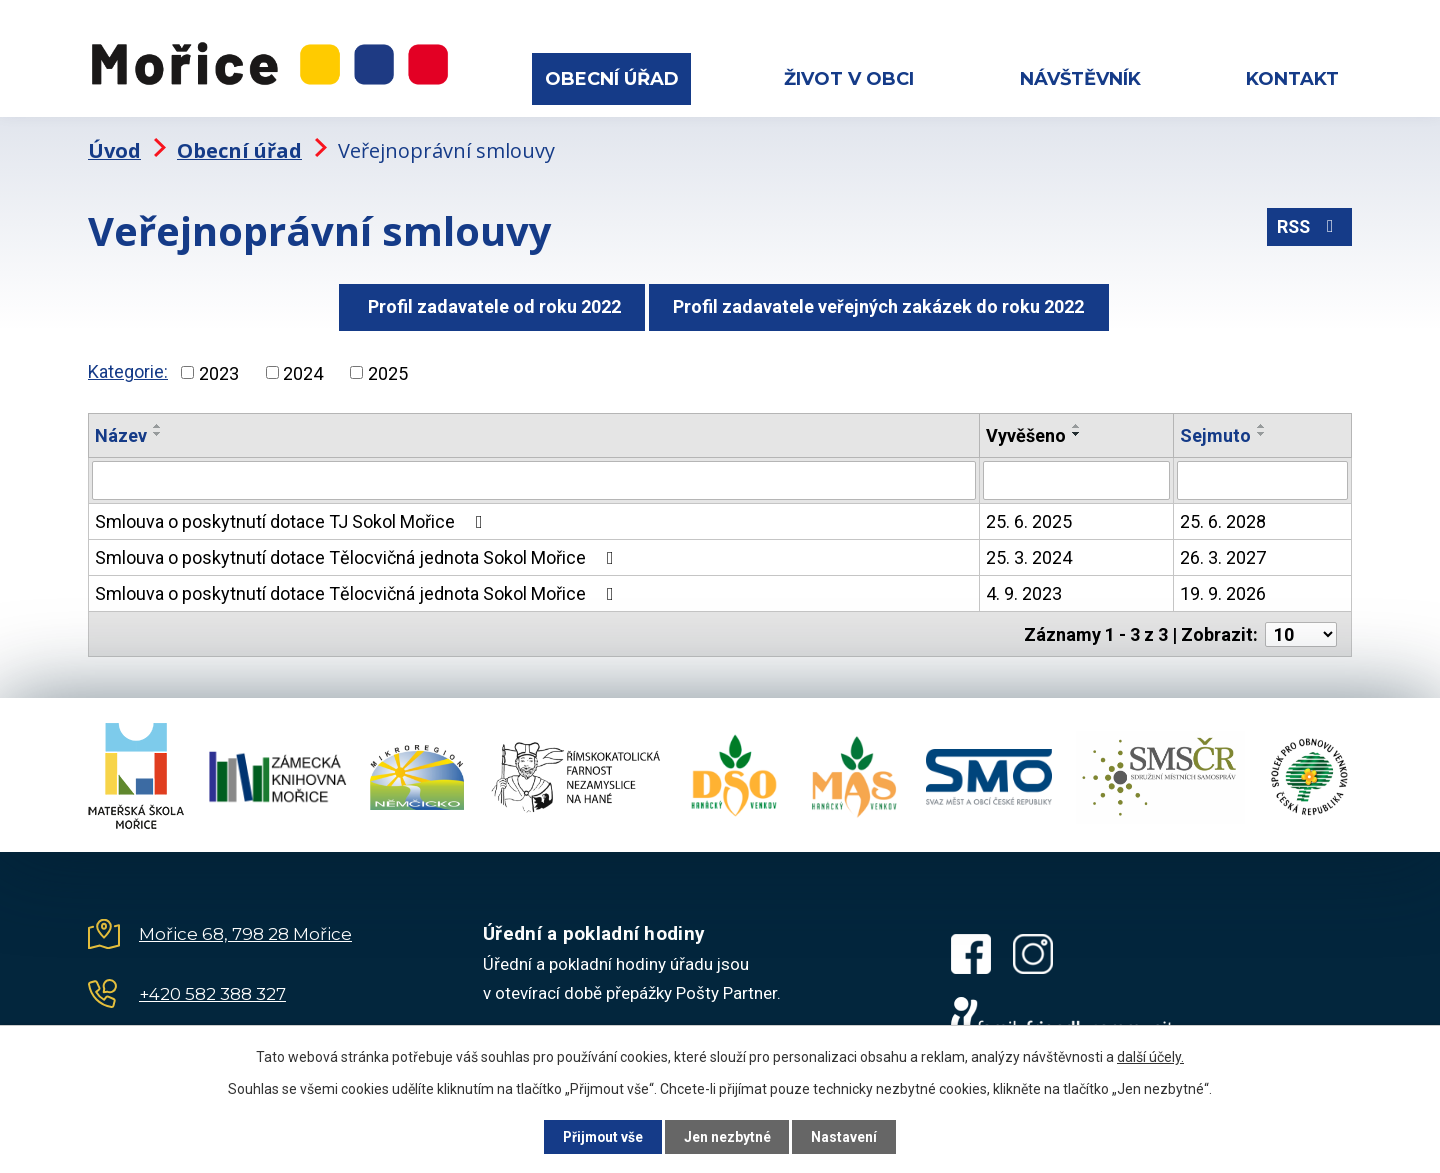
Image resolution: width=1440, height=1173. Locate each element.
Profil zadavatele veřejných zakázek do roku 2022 (881, 301)
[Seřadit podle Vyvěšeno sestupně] (1077, 430)
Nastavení (850, 1136)
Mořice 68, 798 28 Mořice (245, 928)
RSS (1308, 224)
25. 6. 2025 (1029, 516)
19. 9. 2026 (1223, 588)
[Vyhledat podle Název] (534, 476)
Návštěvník (1080, 79)
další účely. (1150, 1056)
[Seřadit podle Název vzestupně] (158, 422)
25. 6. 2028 (1223, 516)
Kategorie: (128, 366)
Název (121, 431)
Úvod (114, 145)
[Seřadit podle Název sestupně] (158, 430)
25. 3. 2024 (1029, 552)
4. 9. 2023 (1024, 588)
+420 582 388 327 (212, 988)
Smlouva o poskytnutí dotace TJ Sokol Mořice (293, 516)
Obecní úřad (612, 79)
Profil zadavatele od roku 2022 (489, 301)
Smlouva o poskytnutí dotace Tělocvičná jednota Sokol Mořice (358, 552)
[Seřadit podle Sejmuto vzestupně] (1262, 422)
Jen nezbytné (728, 1136)
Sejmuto (1215, 431)
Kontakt (1292, 79)
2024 (303, 368)
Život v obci (849, 79)
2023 (219, 368)
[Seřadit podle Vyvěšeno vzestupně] (1077, 422)
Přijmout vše (598, 1136)
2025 (388, 368)
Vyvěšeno (1026, 431)
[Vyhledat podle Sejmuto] (1262, 476)
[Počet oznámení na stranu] (1301, 628)
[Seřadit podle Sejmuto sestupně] (1262, 430)
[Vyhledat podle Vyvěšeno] (1076, 476)
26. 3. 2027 (1223, 552)
